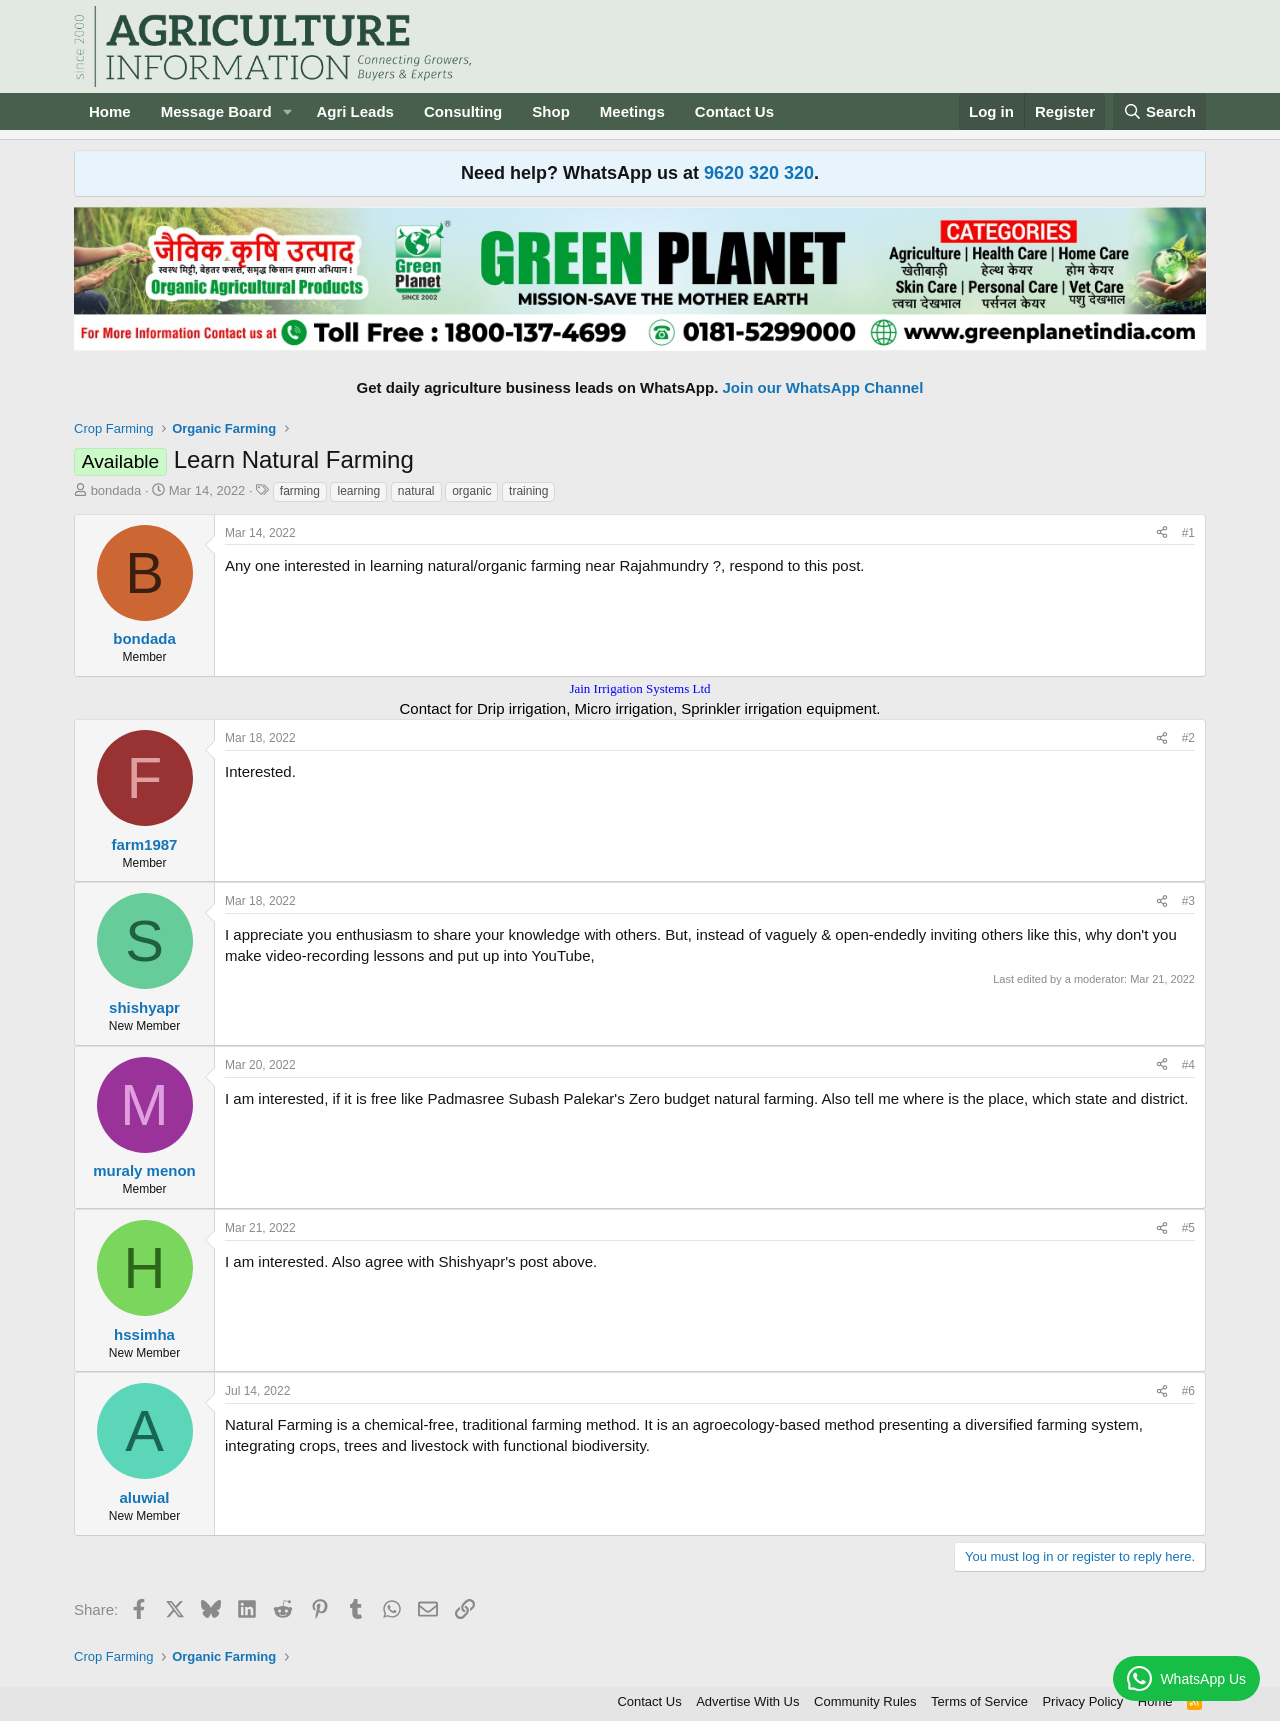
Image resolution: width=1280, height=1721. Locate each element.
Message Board (216, 111)
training (528, 491)
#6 (1188, 1391)
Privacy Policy (1082, 1701)
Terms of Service (979, 1701)
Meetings (632, 111)
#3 (1188, 901)
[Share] (1162, 533)
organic (471, 491)
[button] (287, 111)
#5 (1188, 1228)
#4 (1188, 1065)
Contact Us (734, 111)
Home (110, 111)
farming (300, 491)
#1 (1188, 533)
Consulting (463, 111)
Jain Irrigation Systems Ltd (639, 688)
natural (416, 491)
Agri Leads (355, 111)
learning (358, 491)
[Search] (1160, 111)
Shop (551, 111)
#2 (1188, 738)
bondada (116, 490)
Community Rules (865, 1701)
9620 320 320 (759, 173)
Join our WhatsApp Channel (823, 387)
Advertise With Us (747, 1701)
